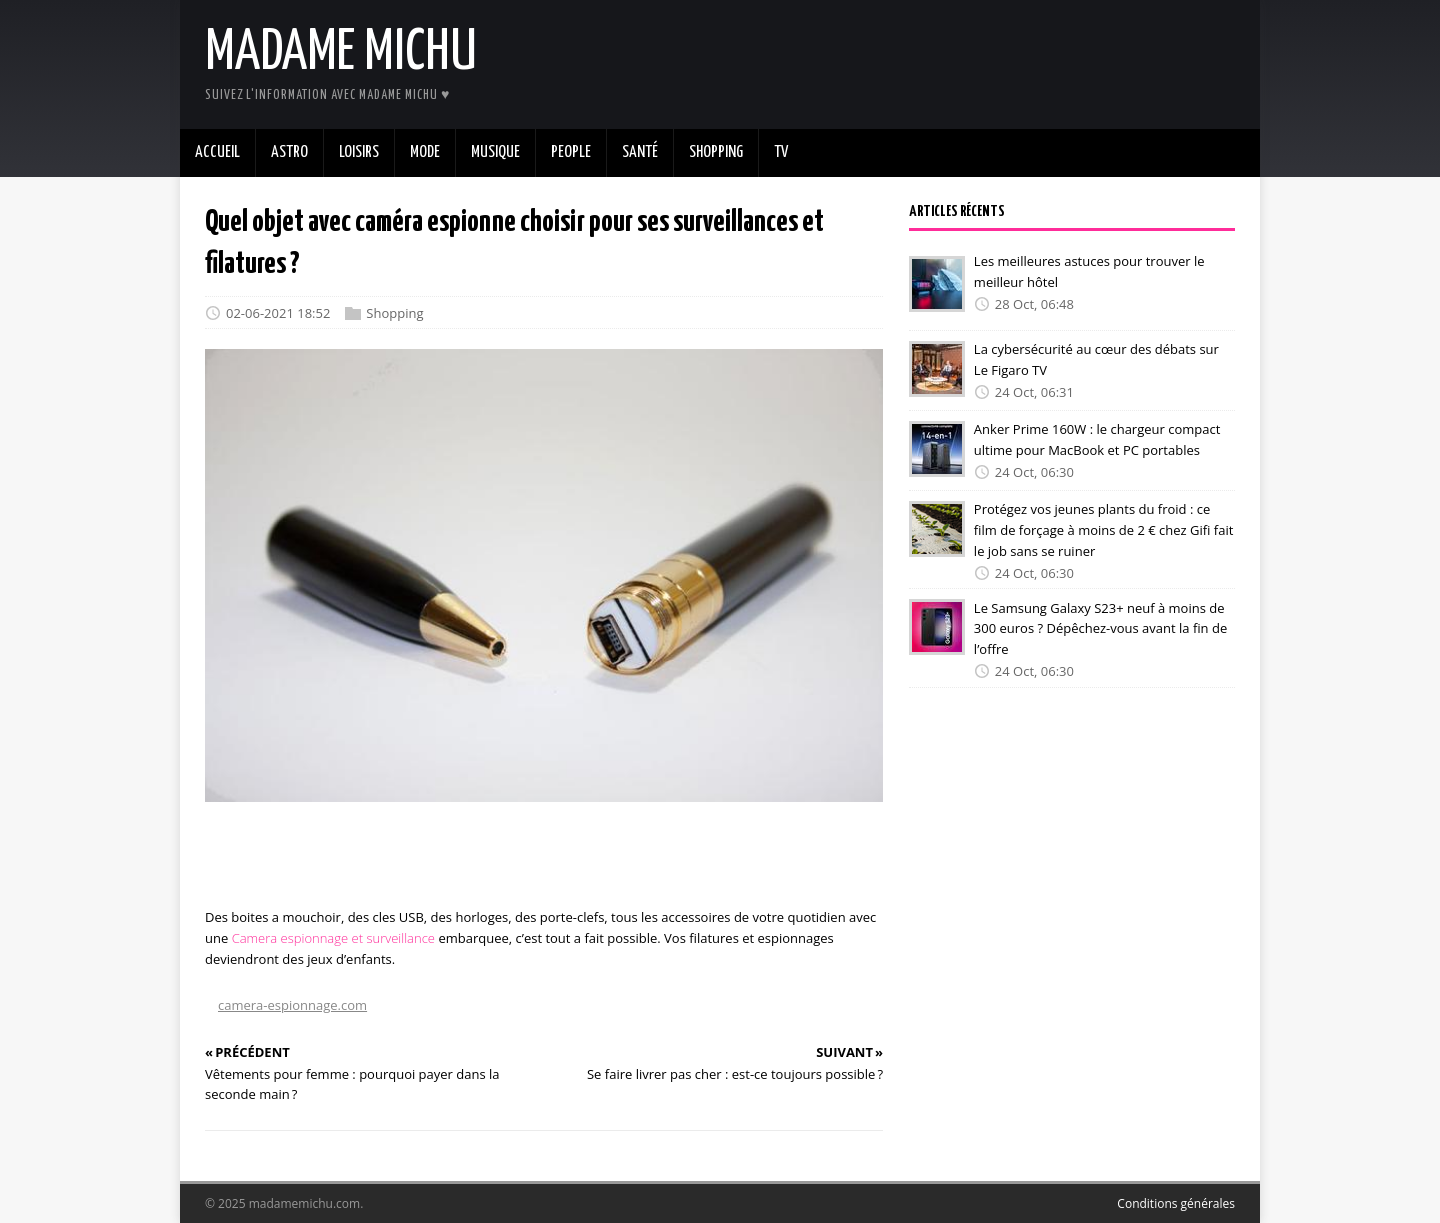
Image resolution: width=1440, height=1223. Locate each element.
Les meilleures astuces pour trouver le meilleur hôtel (1089, 271)
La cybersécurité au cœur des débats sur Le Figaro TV (1096, 359)
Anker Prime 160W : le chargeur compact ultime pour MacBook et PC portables (1097, 439)
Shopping (394, 313)
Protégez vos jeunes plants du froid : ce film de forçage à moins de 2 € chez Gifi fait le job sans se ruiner (1103, 530)
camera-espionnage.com (292, 1005)
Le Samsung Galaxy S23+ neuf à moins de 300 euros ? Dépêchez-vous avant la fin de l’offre (1100, 628)
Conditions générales (1176, 1203)
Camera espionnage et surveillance (333, 938)
